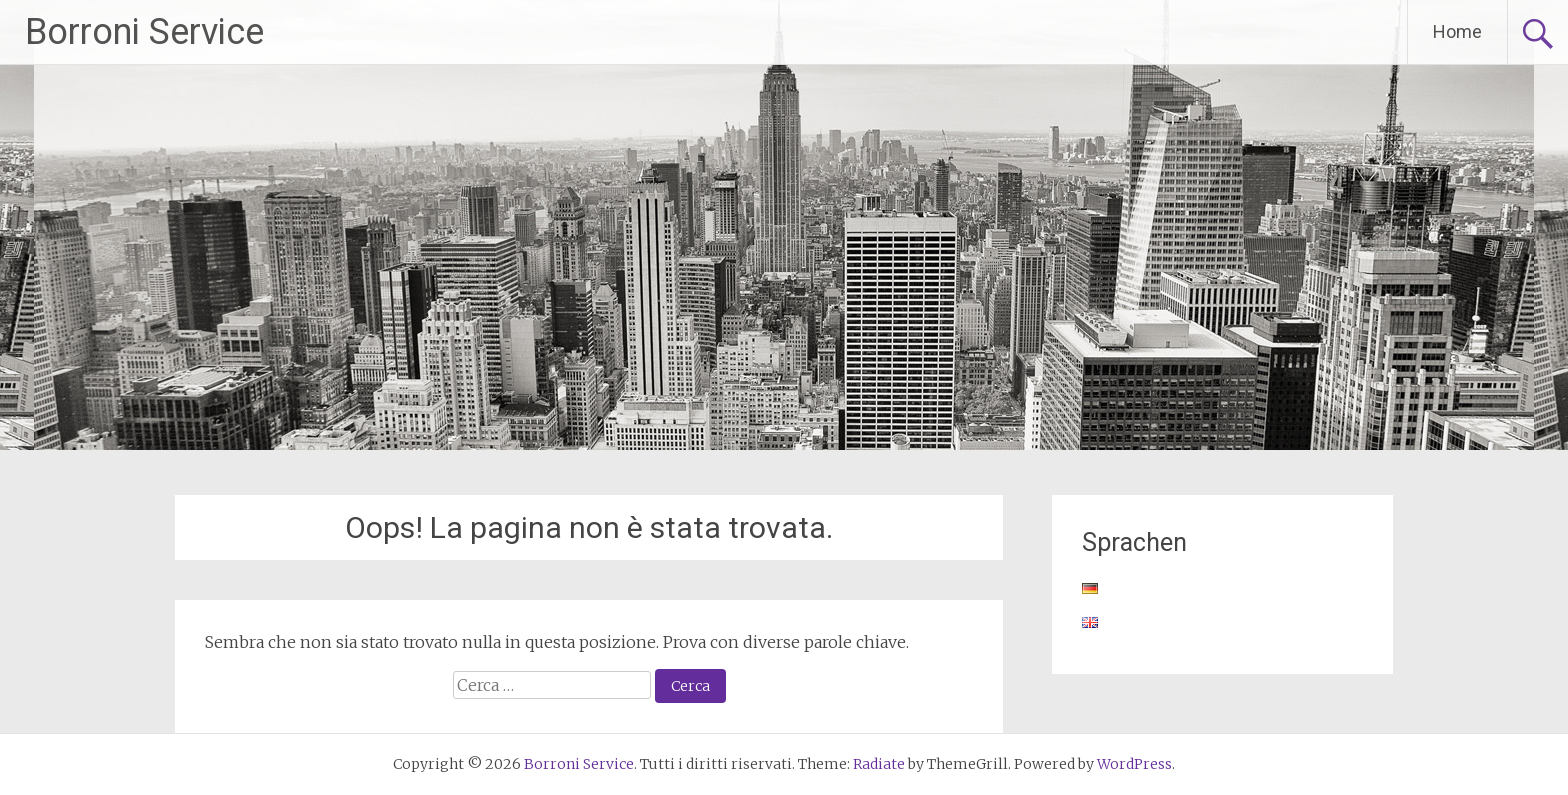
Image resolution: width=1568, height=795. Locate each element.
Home (1457, 31)
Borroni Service (144, 32)
